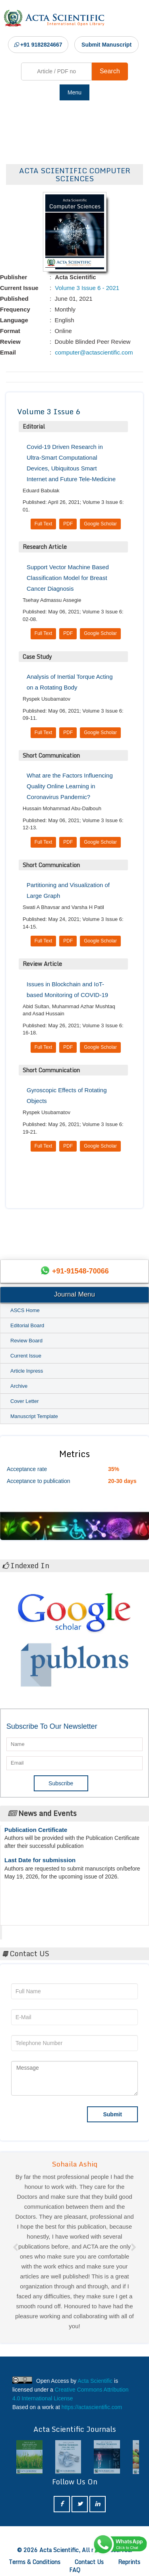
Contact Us (89, 2561)
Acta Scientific (32, 1930)
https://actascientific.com (92, 2407)
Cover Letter (24, 1401)
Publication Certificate (35, 1834)
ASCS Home (25, 1310)
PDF (68, 524)
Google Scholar (100, 524)
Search (110, 71)
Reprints (129, 2561)
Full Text (43, 524)
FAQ (74, 2569)
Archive (18, 1386)
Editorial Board (27, 1325)
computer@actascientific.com (93, 352)
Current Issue (25, 1356)
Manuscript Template (34, 1416)
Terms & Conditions (34, 2561)
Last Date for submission (39, 1864)
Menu (74, 92)
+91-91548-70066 (80, 1271)
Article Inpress (26, 1371)
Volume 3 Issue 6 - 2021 (86, 287)
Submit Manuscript (106, 44)
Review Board (26, 1341)
